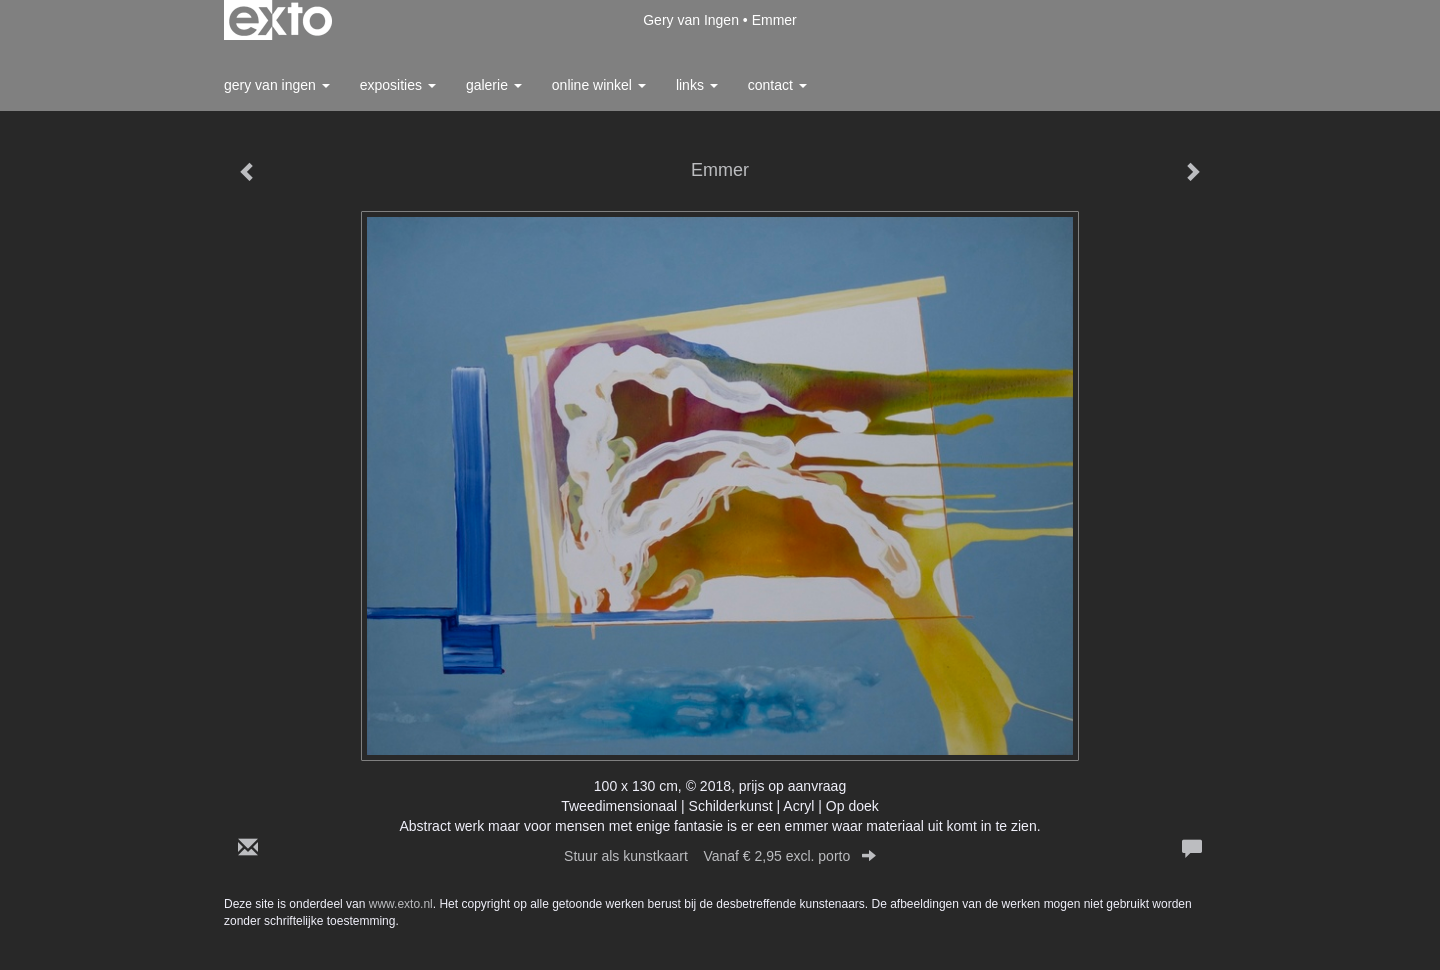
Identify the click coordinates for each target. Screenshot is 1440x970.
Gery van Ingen (691, 20)
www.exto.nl (401, 904)
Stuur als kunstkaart (720, 856)
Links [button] (697, 85)
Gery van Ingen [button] (277, 85)
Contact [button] (777, 85)
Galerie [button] (494, 85)
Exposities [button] (398, 85)
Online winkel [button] (599, 85)
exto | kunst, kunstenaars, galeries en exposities (280, 20)
